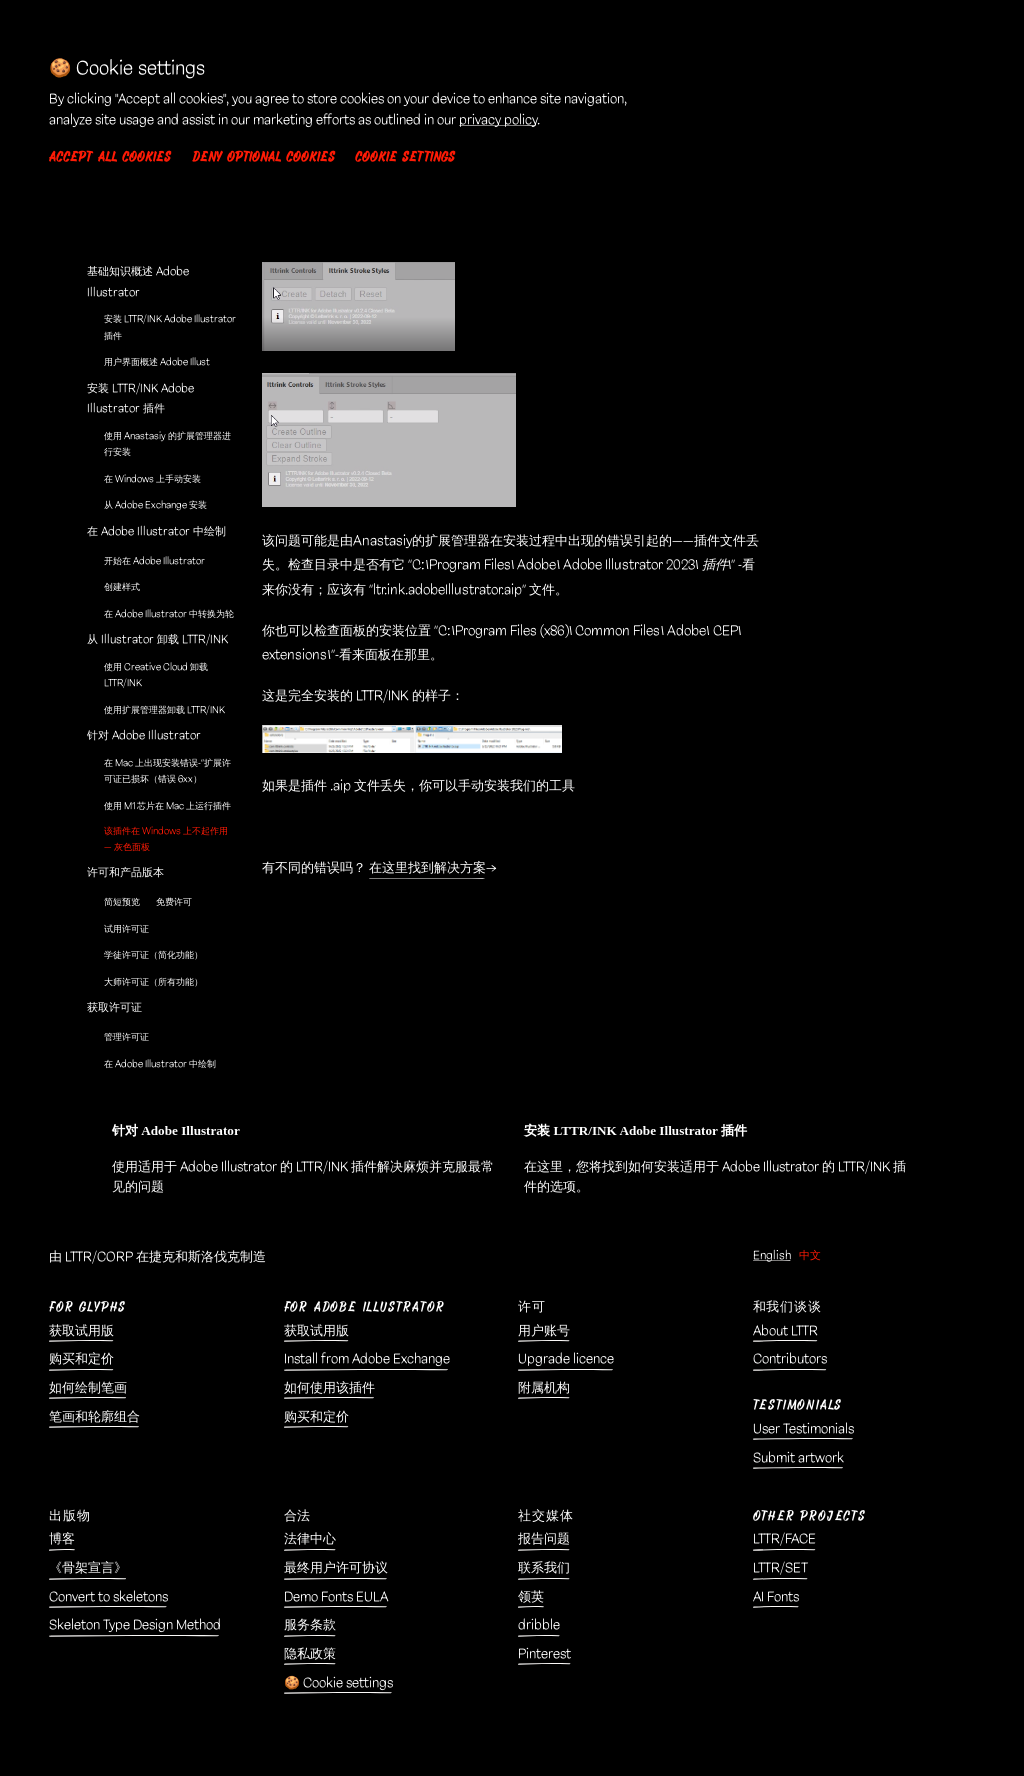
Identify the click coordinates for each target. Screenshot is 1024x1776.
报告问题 (544, 1539)
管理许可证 (126, 1037)
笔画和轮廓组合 (94, 1417)
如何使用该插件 (329, 1388)
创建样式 (122, 587)
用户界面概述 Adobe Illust (157, 362)
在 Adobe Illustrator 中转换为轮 (169, 614)
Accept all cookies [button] (110, 157)
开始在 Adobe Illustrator (154, 561)
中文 (810, 1255)
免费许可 (174, 902)
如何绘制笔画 (88, 1388)
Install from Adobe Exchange (367, 1359)
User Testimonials (803, 1429)
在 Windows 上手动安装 (152, 479)
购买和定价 (81, 1359)
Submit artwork (798, 1458)
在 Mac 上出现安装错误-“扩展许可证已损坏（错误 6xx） (167, 771)
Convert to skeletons (108, 1597)
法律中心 (310, 1539)
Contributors (790, 1359)
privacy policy (498, 120)
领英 (531, 1597)
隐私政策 (310, 1654)
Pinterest (544, 1654)
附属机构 (544, 1388)
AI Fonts (776, 1597)
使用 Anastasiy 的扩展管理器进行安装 (167, 444)
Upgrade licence (566, 1359)
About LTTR (785, 1331)
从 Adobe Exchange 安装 (155, 505)
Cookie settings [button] (405, 157)
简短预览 (122, 902)
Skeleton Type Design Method (135, 1625)
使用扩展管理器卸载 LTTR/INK (164, 710)
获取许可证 (114, 1007)
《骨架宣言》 (88, 1568)
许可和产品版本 (125, 872)
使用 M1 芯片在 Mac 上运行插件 (167, 806)
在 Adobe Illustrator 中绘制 (156, 531)
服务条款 (310, 1625)
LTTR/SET (780, 1568)
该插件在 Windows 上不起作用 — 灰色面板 (166, 839)
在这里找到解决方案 (427, 868)
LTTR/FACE (784, 1539)
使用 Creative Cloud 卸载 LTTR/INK (156, 675)
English (772, 1255)
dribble (539, 1625)
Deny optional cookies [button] (263, 157)
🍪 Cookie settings (338, 1683)
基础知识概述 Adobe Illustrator (138, 281)
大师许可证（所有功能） (153, 982)
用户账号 (544, 1331)
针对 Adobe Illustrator (144, 735)
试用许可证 (126, 929)
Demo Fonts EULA (336, 1597)
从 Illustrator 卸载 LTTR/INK (157, 639)
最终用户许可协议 (336, 1568)
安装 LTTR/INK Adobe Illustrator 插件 (170, 327)
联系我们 (544, 1568)
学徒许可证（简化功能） (153, 955)
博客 (62, 1539)
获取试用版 (81, 1331)
